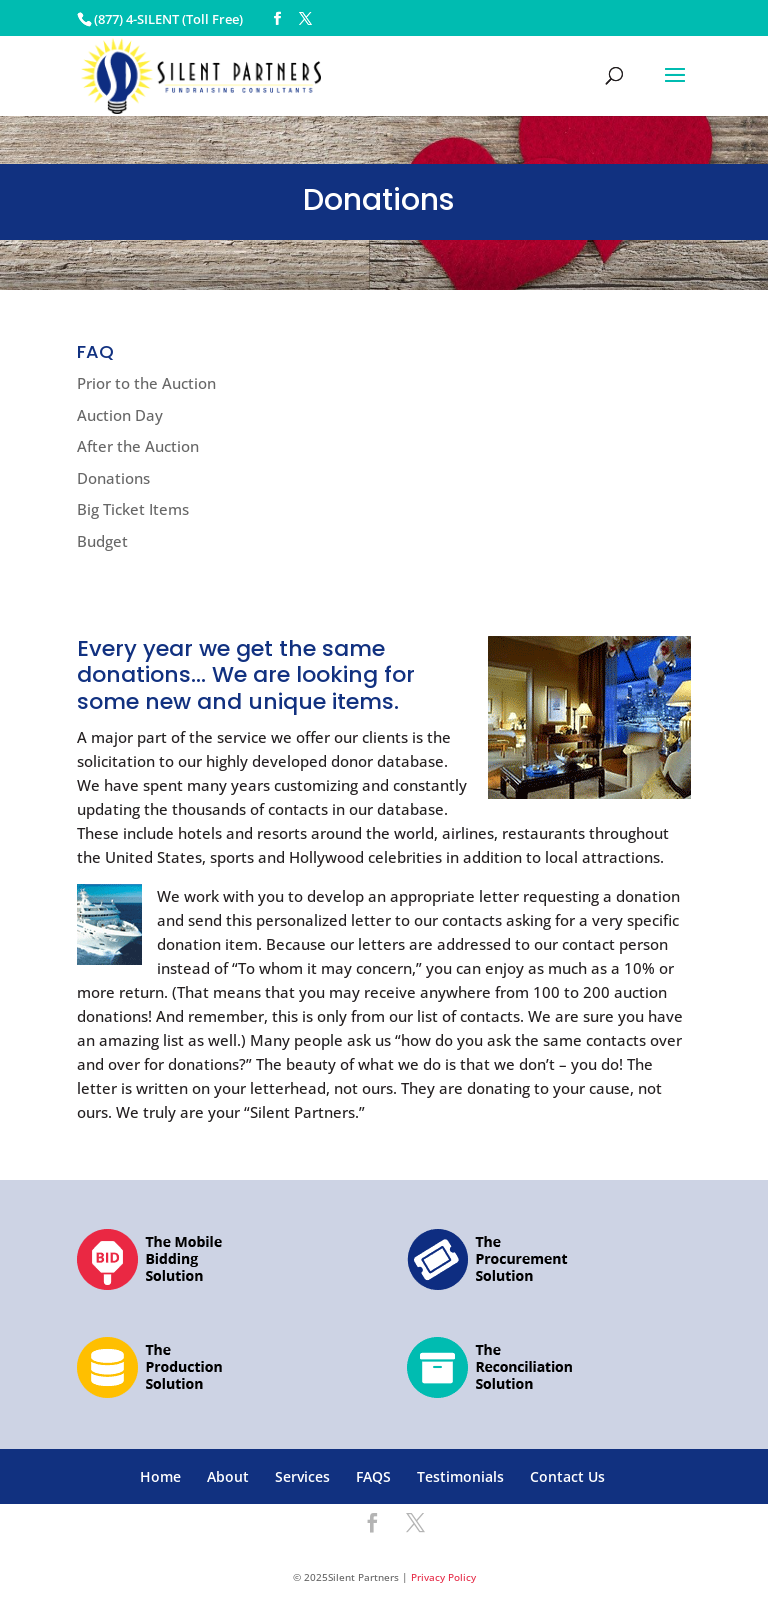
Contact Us (567, 1476)
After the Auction (138, 446)
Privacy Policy (443, 1577)
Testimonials (460, 1476)
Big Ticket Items (133, 509)
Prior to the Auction (146, 383)
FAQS (373, 1476)
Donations (113, 478)
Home (160, 1476)
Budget (102, 541)
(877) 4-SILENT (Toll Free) (168, 19)
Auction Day (120, 415)
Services (302, 1476)
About (228, 1476)
